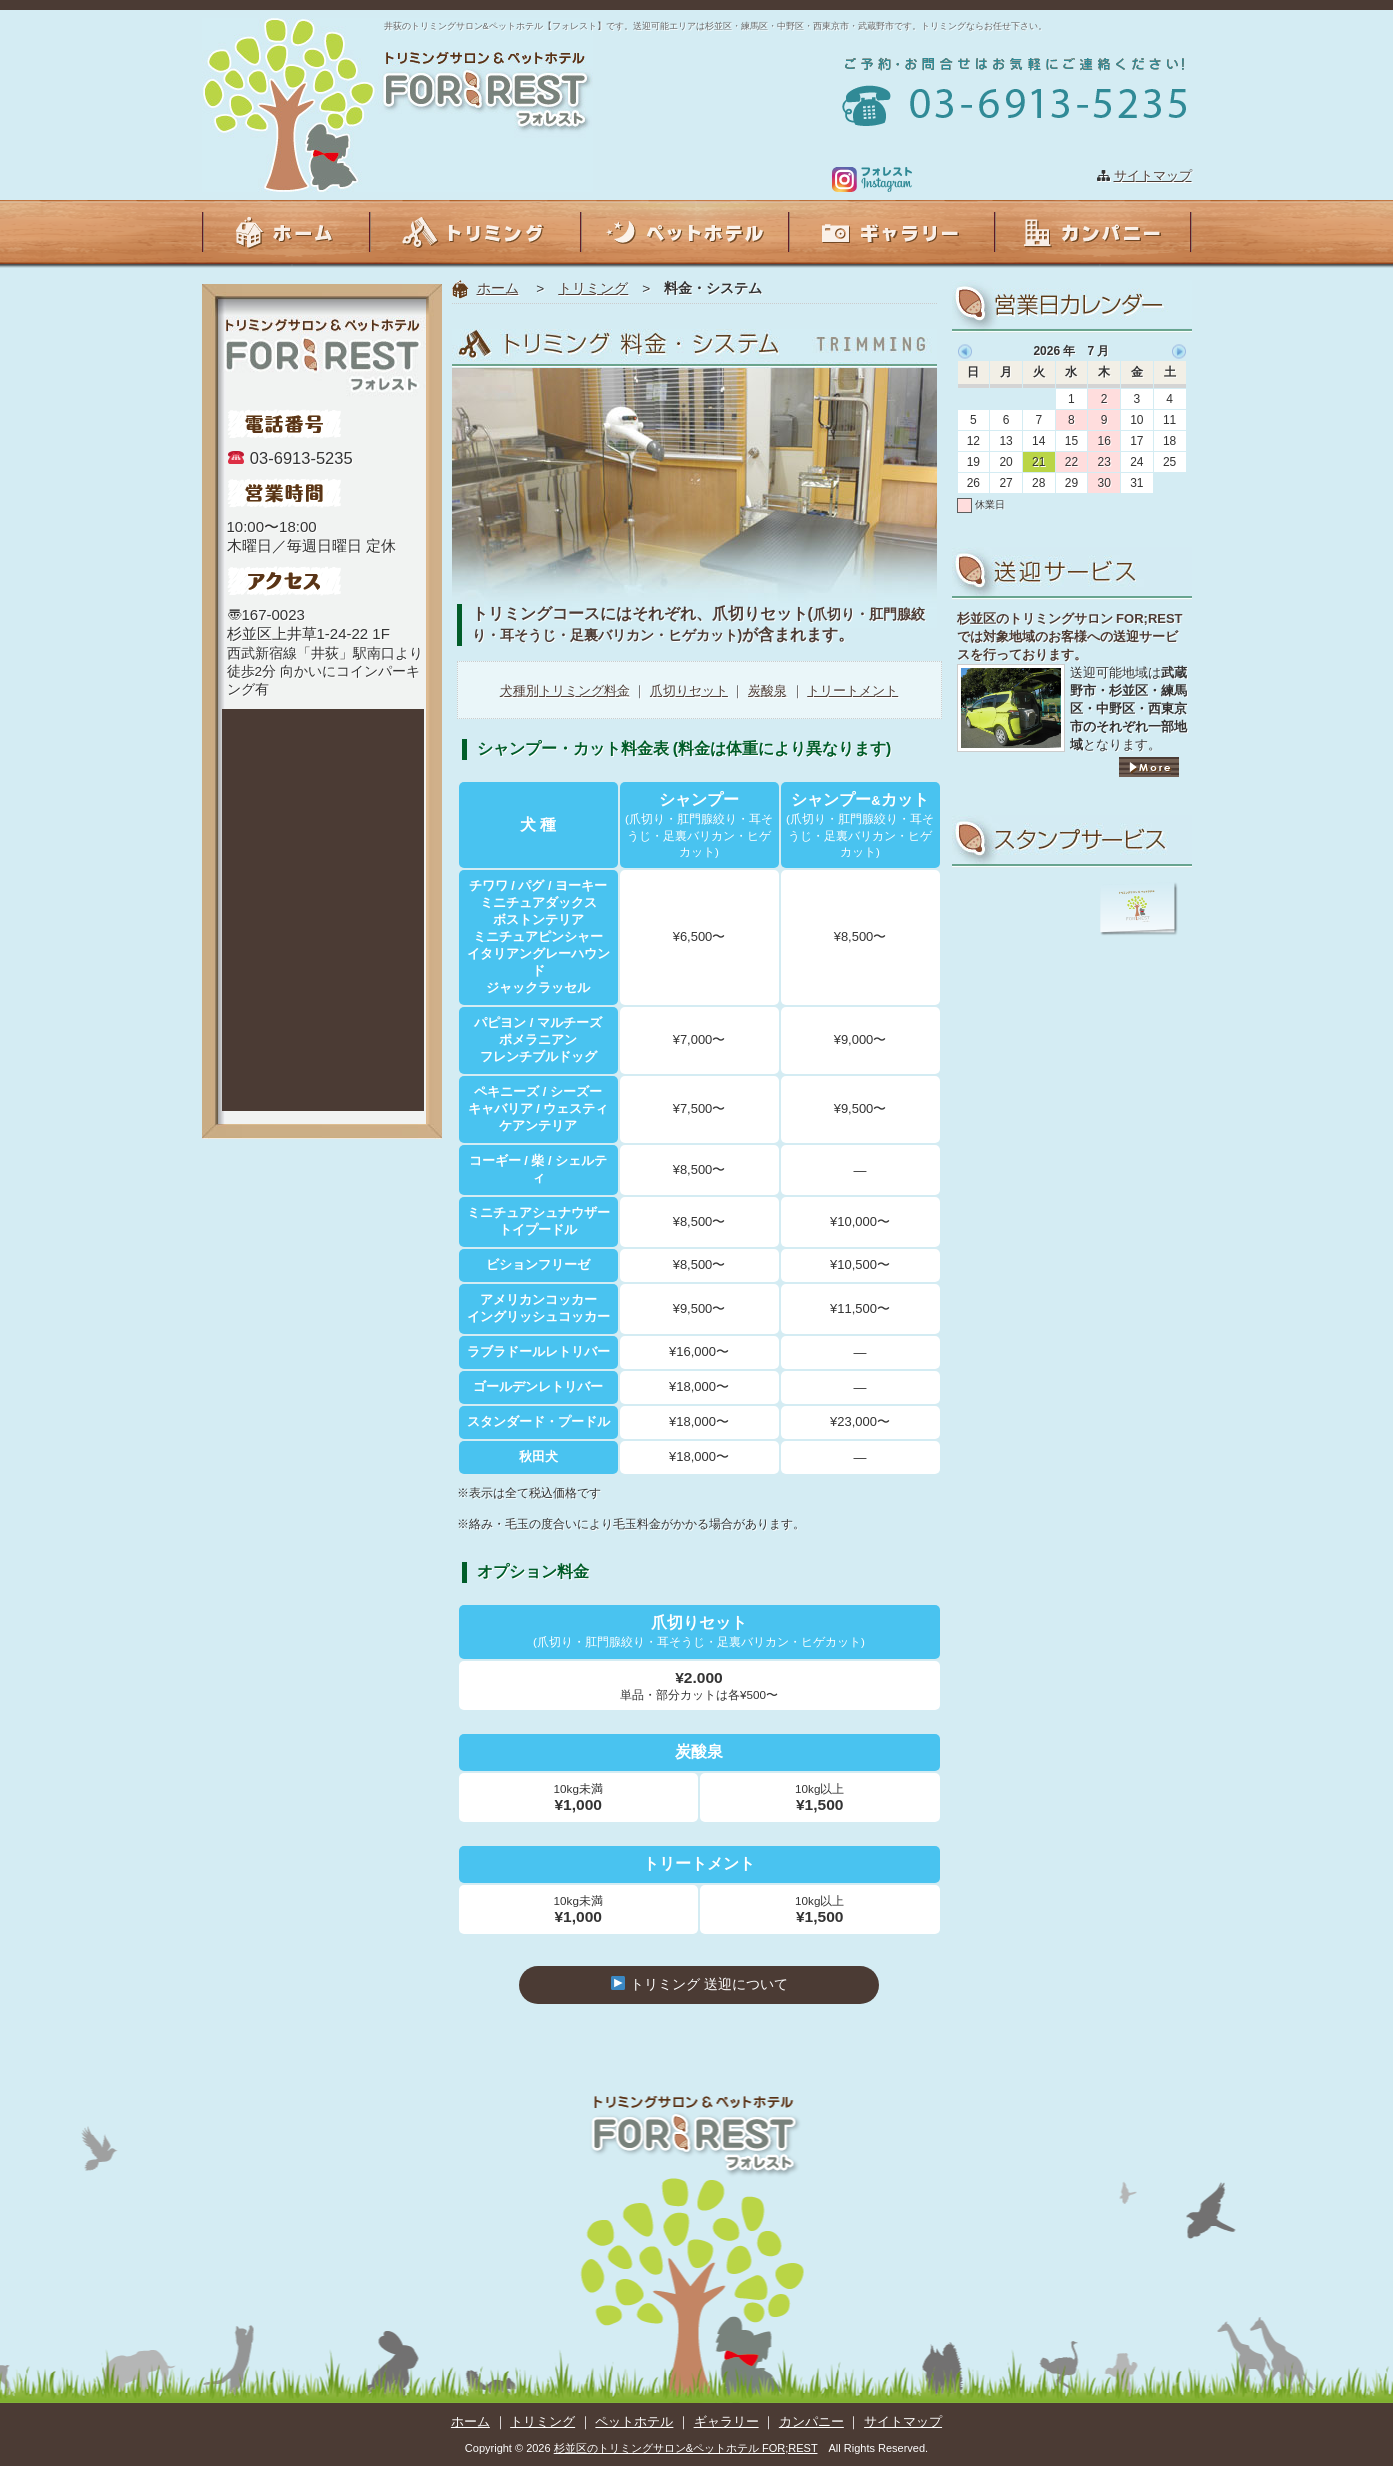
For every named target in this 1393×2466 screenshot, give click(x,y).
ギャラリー (726, 2421)
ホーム (498, 288)
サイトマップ (1153, 175)
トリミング (593, 288)
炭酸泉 (767, 690)
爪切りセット (689, 690)
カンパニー (811, 2421)
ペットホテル (634, 2421)
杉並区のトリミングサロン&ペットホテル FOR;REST (686, 2448)
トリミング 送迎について (699, 1983)
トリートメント (852, 690)
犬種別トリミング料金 (565, 690)
